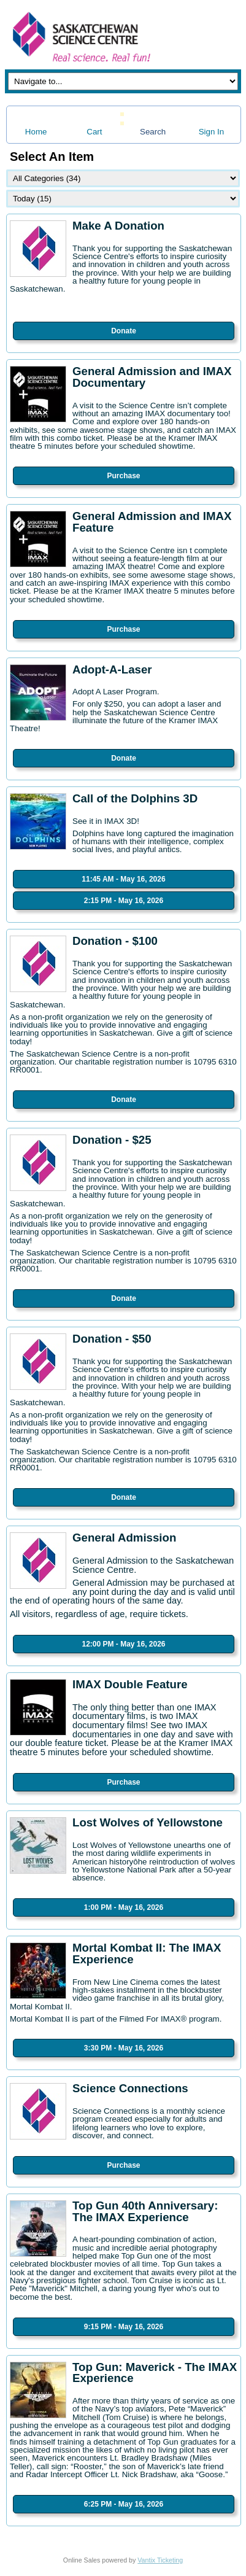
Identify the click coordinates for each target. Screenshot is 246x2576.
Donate (123, 331)
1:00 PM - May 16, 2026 (123, 1907)
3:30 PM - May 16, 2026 (123, 2048)
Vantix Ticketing (160, 2560)
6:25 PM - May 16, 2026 (123, 2504)
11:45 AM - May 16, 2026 (123, 879)
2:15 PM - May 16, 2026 (123, 900)
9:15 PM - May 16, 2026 (123, 2326)
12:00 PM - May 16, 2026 (123, 1644)
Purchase (123, 475)
